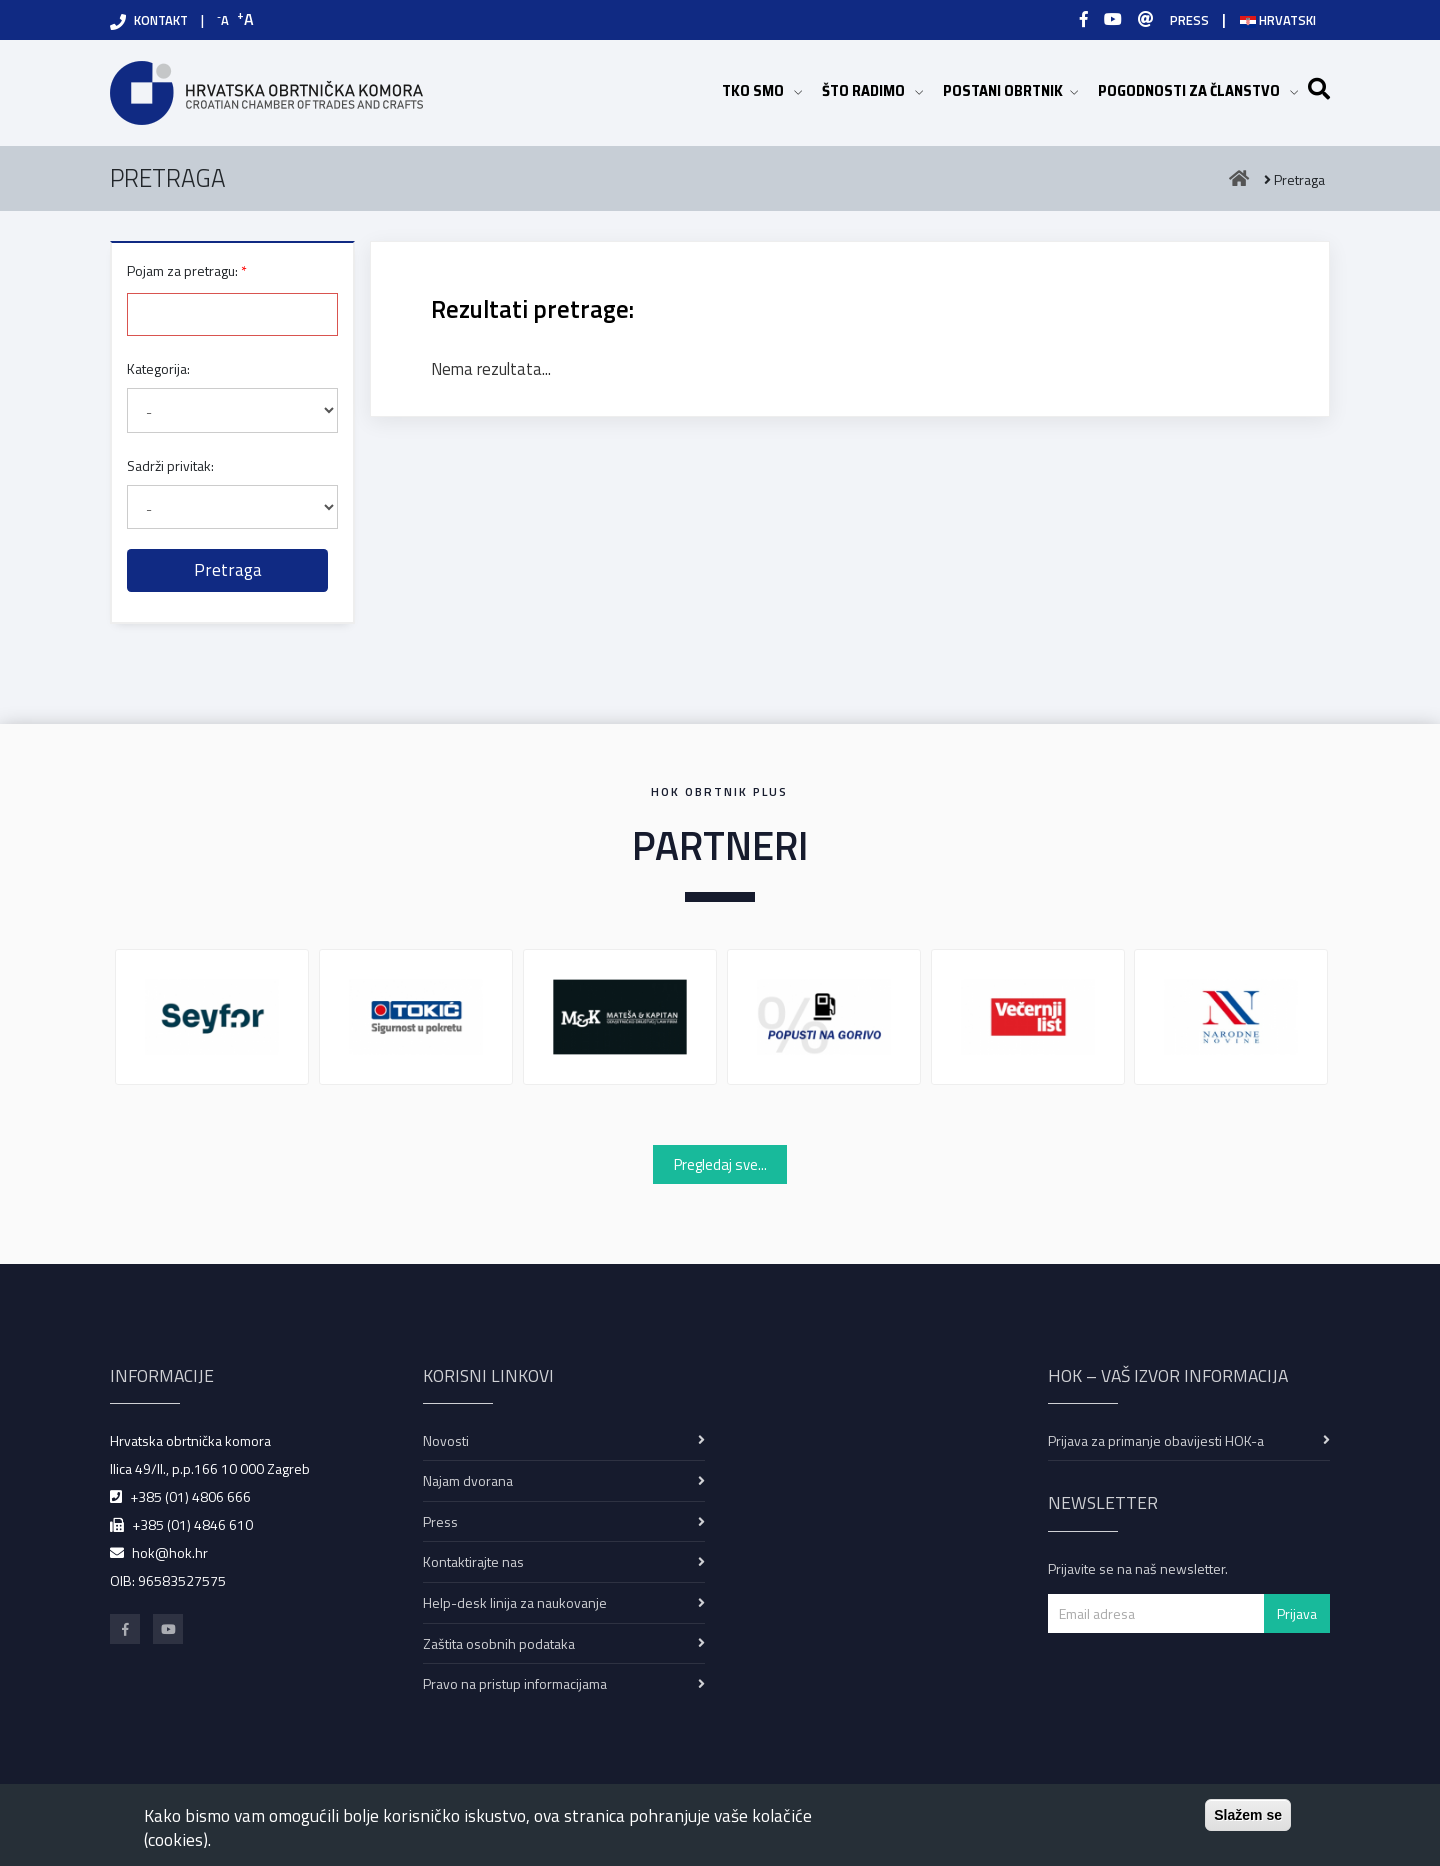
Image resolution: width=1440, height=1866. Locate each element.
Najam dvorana (468, 1480)
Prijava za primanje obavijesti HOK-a (1156, 1440)
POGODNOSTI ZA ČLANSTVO (1198, 90)
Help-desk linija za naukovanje (515, 1602)
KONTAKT (161, 20)
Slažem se (1248, 1815)
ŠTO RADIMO (872, 90)
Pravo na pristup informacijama (515, 1683)
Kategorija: (158, 368)
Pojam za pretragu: (182, 270)
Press (440, 1521)
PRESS (1189, 20)
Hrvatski (1278, 20)
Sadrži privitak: (170, 465)
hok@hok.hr (170, 1552)
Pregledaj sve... (720, 1164)
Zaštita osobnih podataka (499, 1643)
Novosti (446, 1440)
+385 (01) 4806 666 (190, 1496)
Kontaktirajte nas (473, 1561)
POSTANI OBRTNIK (1010, 90)
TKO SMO (762, 90)
